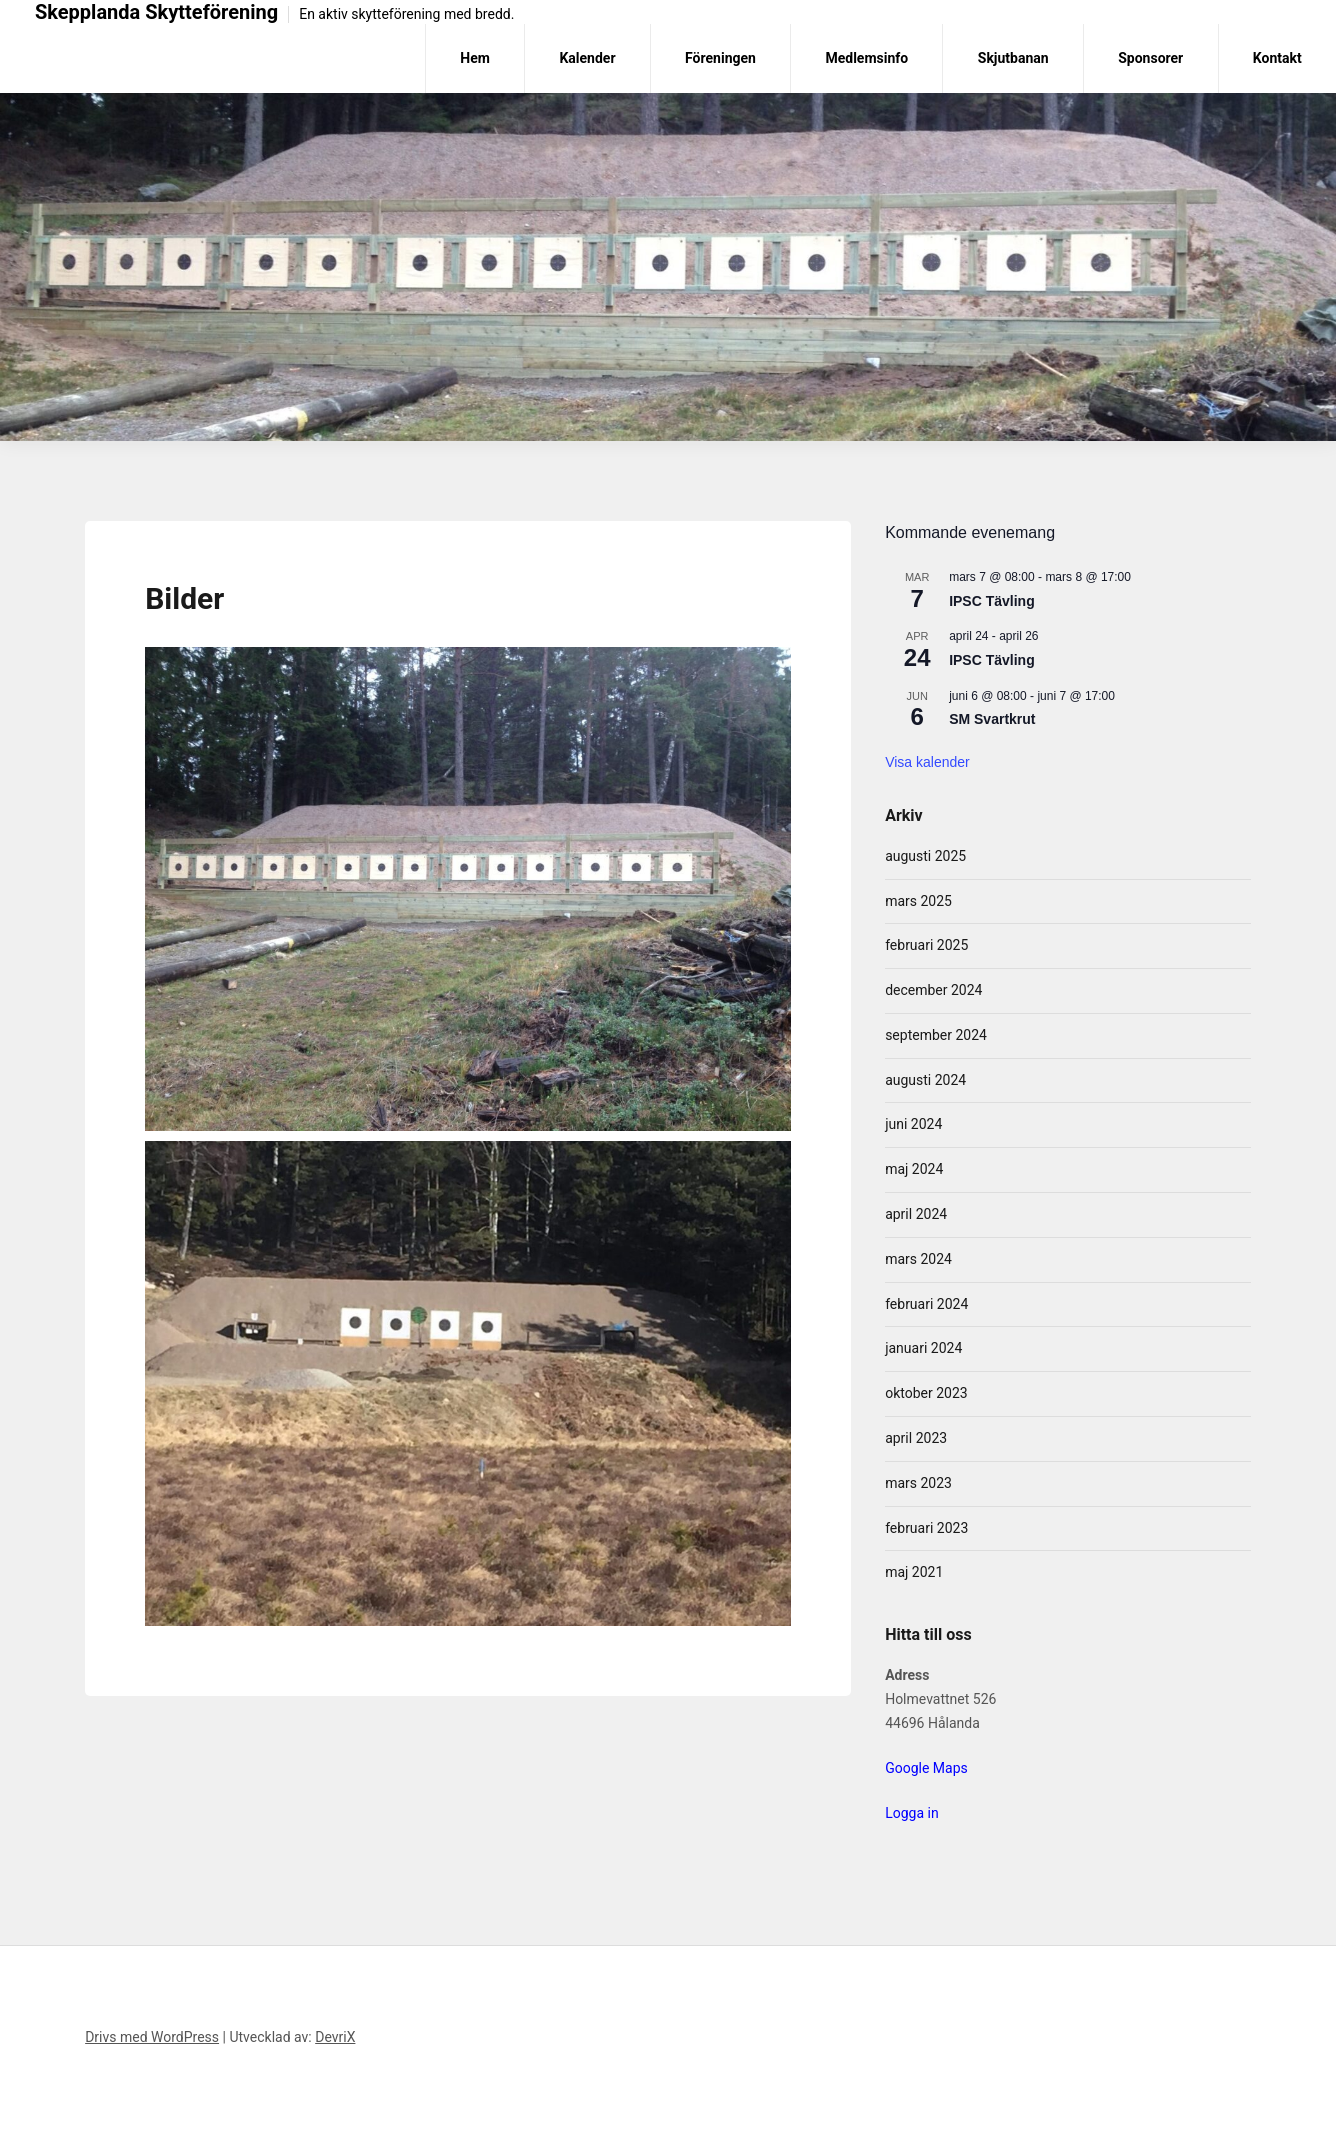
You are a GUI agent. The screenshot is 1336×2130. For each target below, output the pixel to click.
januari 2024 (923, 1348)
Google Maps (926, 1768)
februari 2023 (926, 1528)
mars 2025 (918, 901)
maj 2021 (914, 1572)
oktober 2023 (926, 1393)
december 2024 (933, 990)
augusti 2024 (925, 1080)
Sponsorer (1150, 58)
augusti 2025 (925, 856)
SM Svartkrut (992, 719)
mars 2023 (918, 1483)
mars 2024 (918, 1259)
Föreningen (720, 58)
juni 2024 (913, 1124)
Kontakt (1277, 58)
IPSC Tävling (992, 601)
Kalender (587, 58)
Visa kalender (927, 762)
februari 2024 (926, 1304)
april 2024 (916, 1214)
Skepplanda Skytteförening (156, 12)
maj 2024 (914, 1169)
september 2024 (936, 1035)
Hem (475, 58)
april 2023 (916, 1438)
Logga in (911, 1813)
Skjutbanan (1013, 58)
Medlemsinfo (866, 58)
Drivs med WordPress (152, 2037)
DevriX (335, 2037)
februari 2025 (926, 945)
